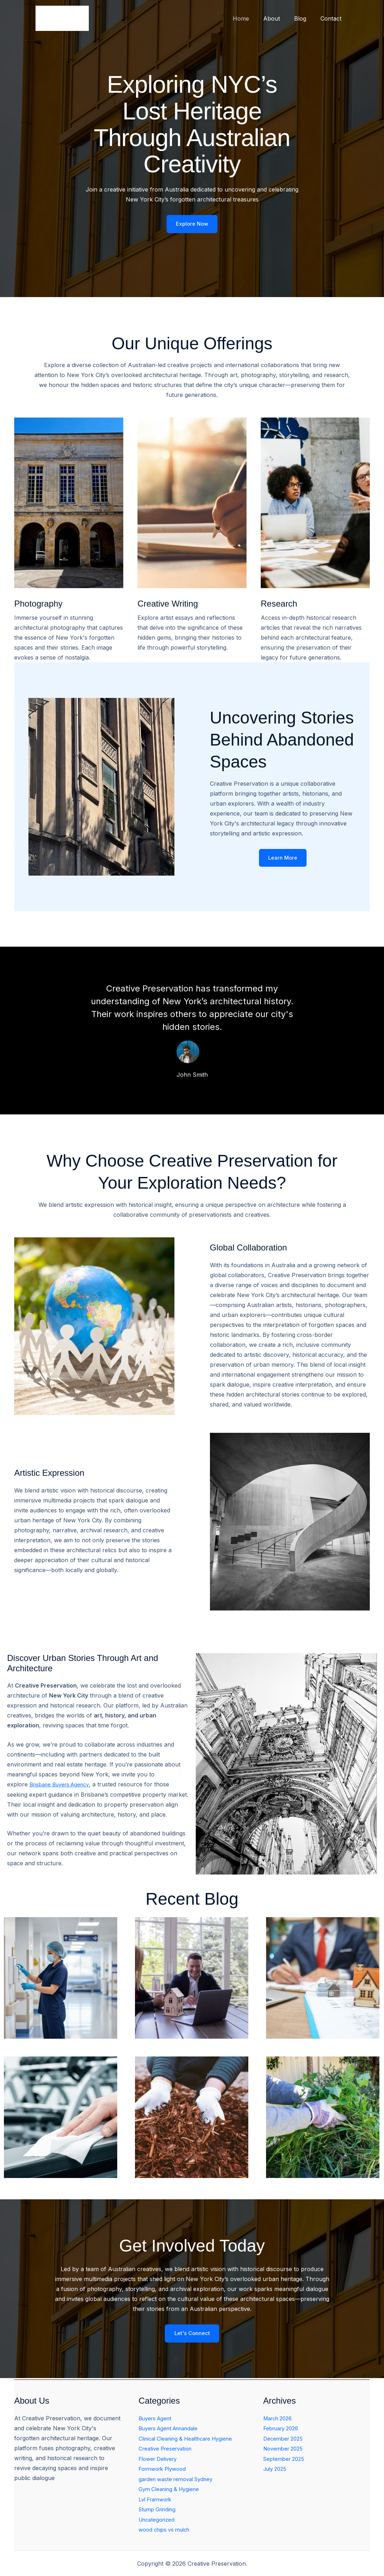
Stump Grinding (159, 2509)
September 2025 (285, 2460)
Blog (304, 18)
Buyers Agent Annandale (172, 2430)
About (278, 18)
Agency (86, 1786)
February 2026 (283, 2430)
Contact (332, 18)
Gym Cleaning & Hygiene (172, 2490)
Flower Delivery (160, 2460)
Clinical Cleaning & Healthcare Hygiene (191, 2440)
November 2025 (285, 2450)
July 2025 (276, 2470)
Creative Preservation (168, 2450)
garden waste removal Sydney (180, 2480)
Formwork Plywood (165, 2470)
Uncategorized (158, 2519)
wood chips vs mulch (167, 2529)
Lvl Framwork (157, 2500)
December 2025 (284, 2440)
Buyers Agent (157, 2420)
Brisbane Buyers (52, 1786)
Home (251, 18)
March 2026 (279, 2420)
